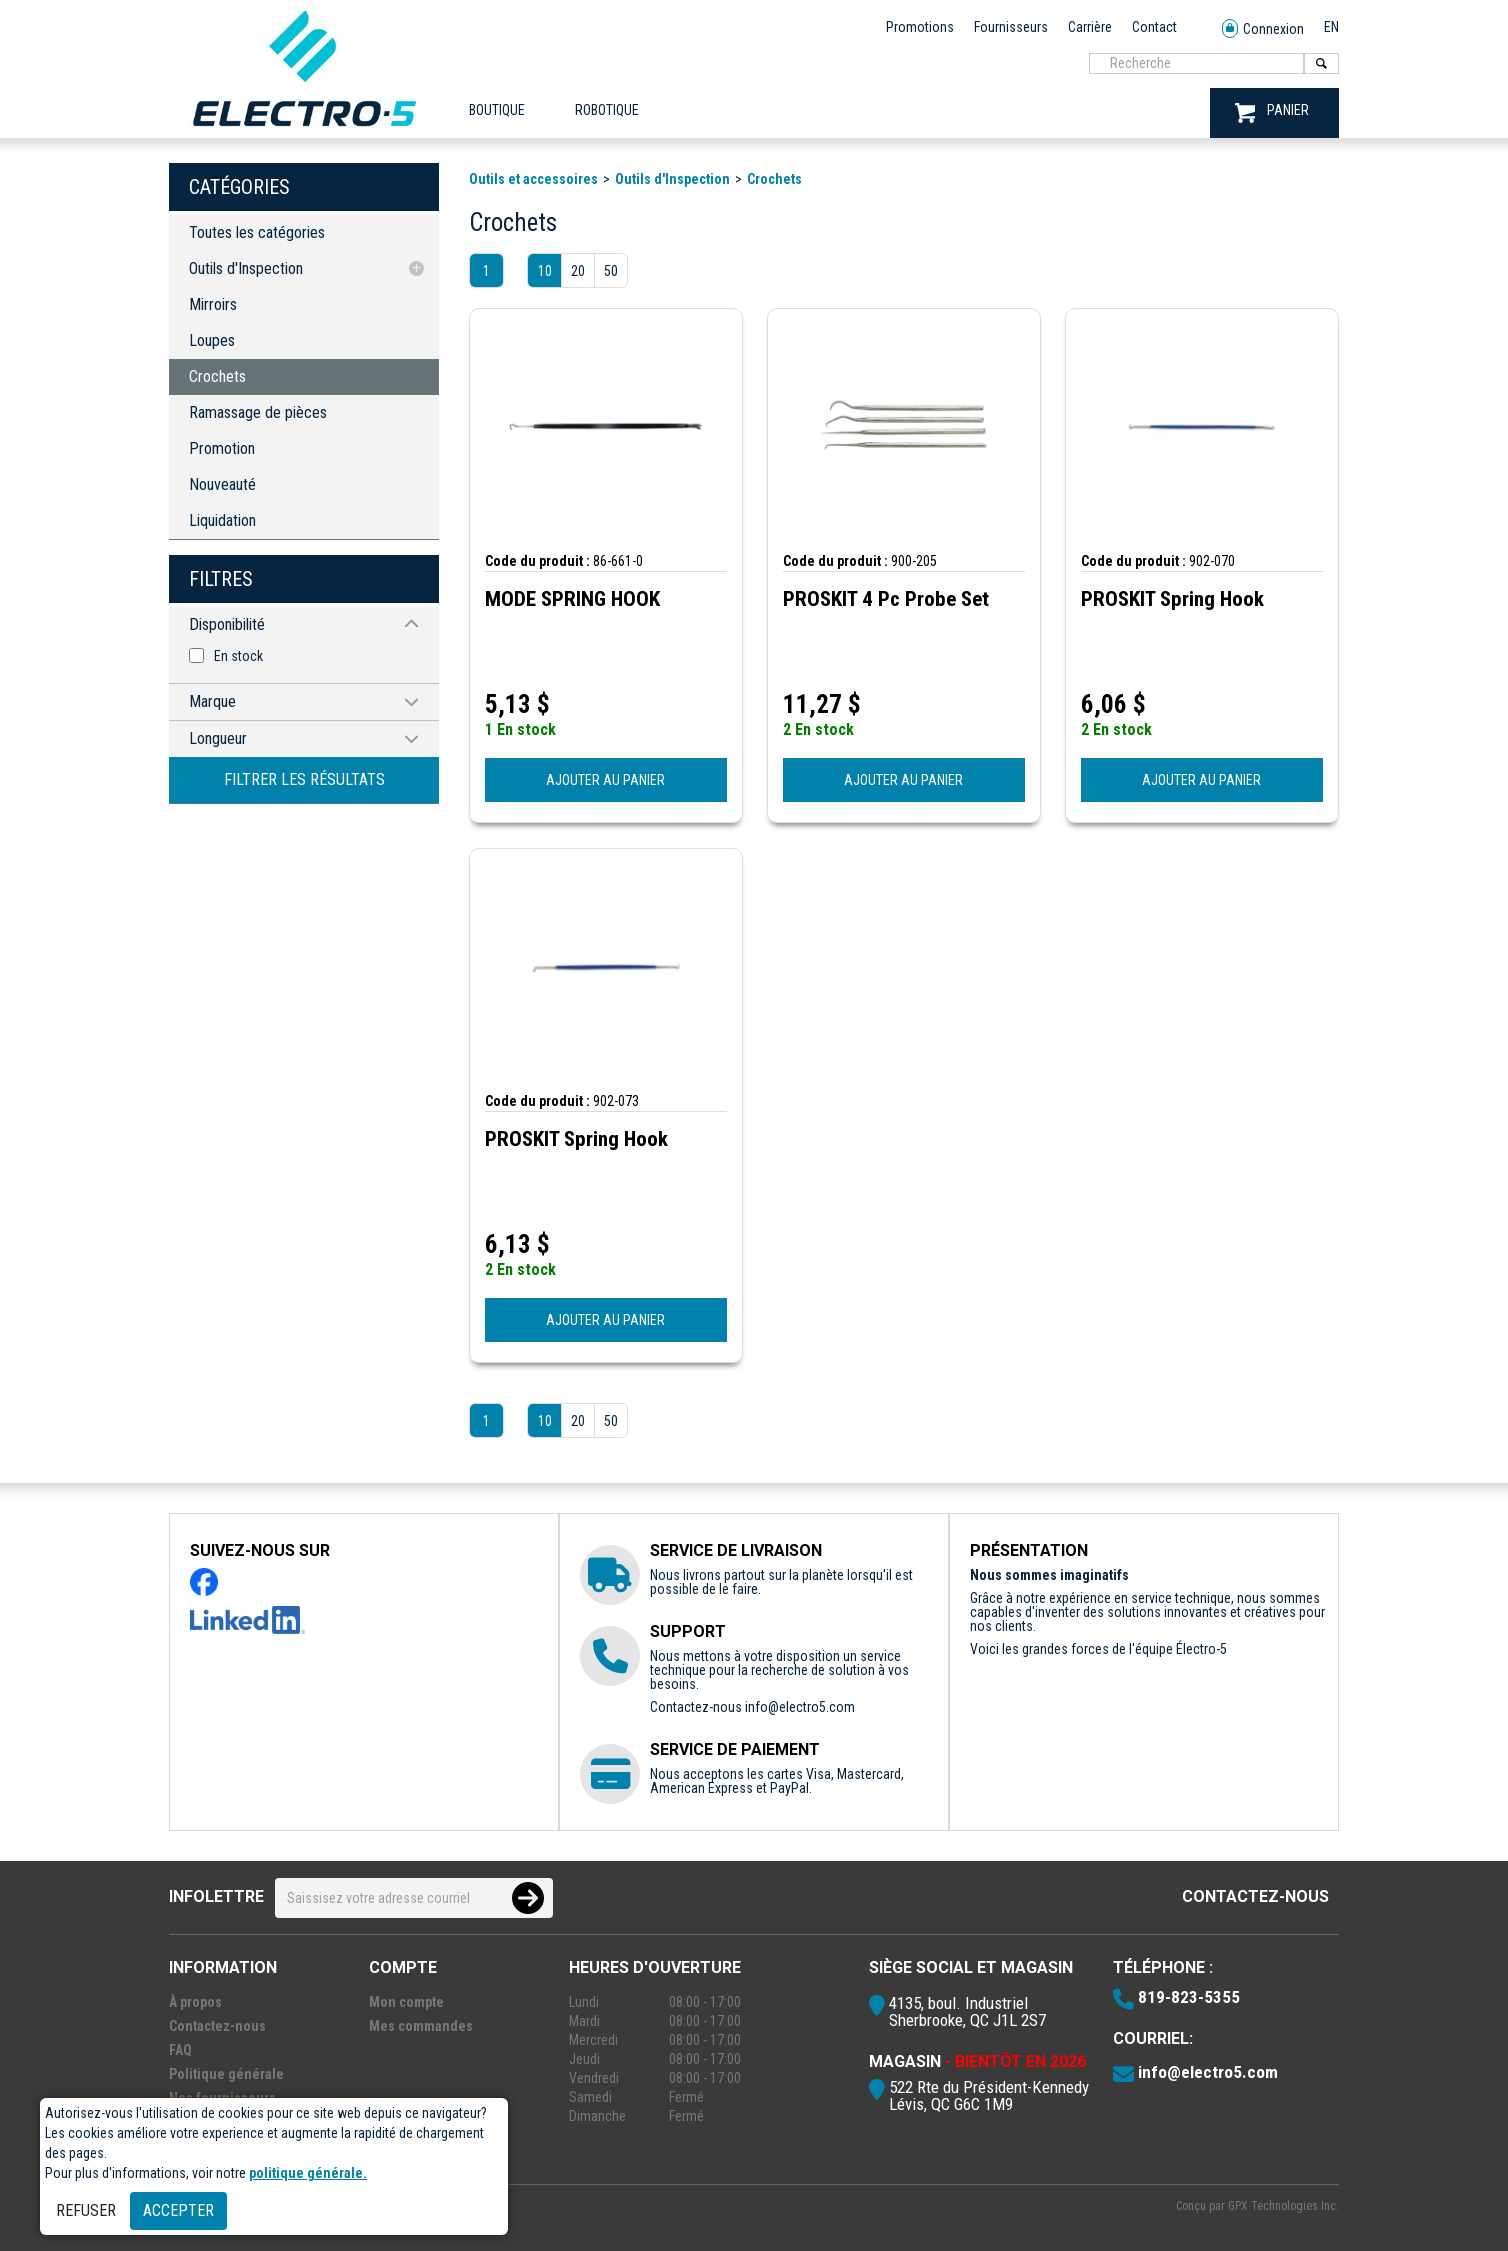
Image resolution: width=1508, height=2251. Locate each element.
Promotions (920, 27)
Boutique (497, 110)
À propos (195, 2002)
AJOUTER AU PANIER (605, 780)
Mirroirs (213, 304)
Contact (1154, 27)
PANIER (1272, 112)
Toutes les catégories (257, 232)
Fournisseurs (1011, 27)
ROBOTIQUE (607, 110)
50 (611, 271)
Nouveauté (222, 484)
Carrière (1090, 27)
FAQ (180, 2050)
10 (545, 271)
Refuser (86, 2210)
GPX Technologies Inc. (1283, 2206)
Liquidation (222, 520)
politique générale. (308, 2173)
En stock (238, 656)
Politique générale (226, 2074)
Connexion (1263, 29)
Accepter (178, 2210)
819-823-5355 (1189, 1997)
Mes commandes (421, 2026)
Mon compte (406, 2002)
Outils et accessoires (533, 179)
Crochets (217, 376)
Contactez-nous (1255, 1896)
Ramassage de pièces (258, 412)
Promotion (222, 448)
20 (578, 271)
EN (1331, 27)
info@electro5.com (800, 1707)
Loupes (212, 340)
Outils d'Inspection (246, 268)
